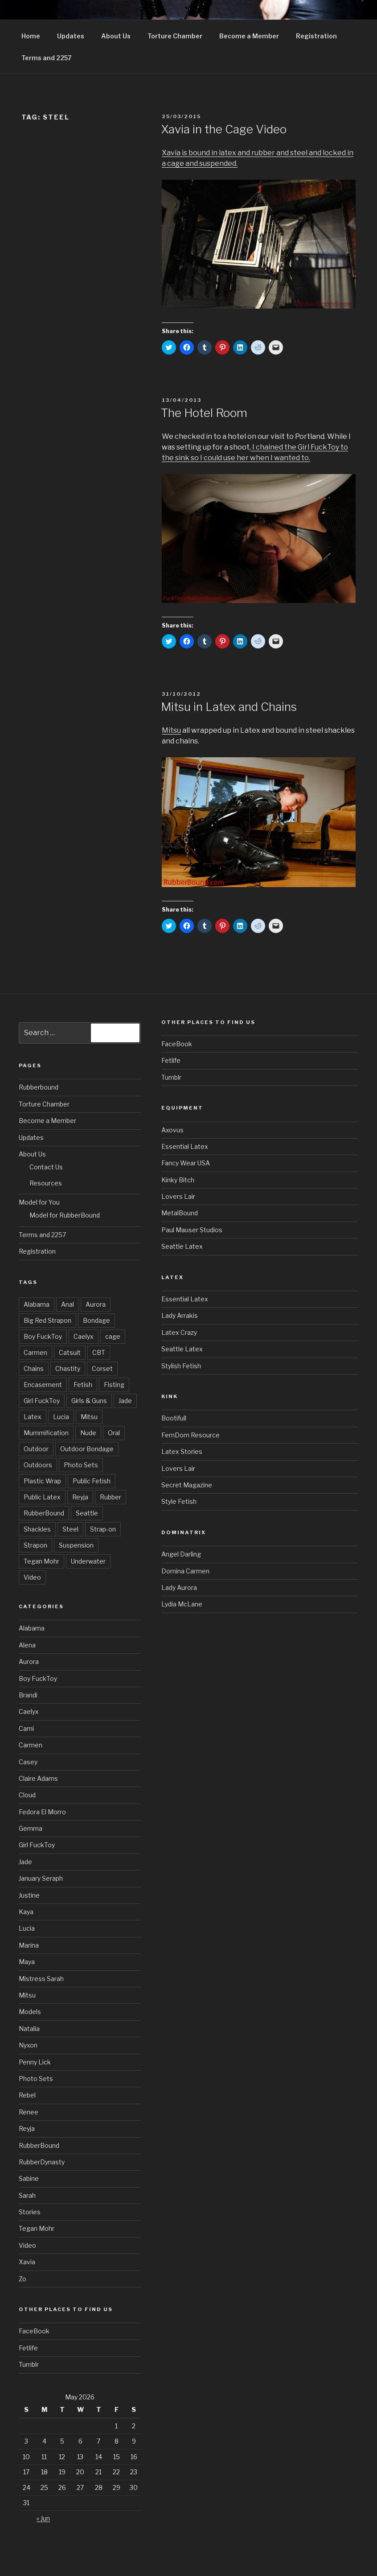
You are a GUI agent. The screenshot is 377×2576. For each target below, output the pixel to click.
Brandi (28, 1695)
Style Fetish (179, 1501)
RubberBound (44, 1513)
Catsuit (70, 1352)
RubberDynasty (42, 2162)
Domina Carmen (185, 1571)
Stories (30, 2212)
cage (112, 1336)
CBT (98, 1352)
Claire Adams (38, 1778)
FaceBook (34, 2331)
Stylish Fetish (181, 1366)
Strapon (35, 1545)
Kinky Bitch (177, 1180)
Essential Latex (184, 1146)
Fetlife (28, 2348)
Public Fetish (92, 1481)
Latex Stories (181, 1451)
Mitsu (171, 730)
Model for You (39, 1202)
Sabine (29, 2178)
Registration (316, 36)
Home (30, 36)
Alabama (36, 1304)
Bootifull (173, 1418)
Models (30, 2011)
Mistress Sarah (41, 1978)
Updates (70, 36)
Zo (22, 2279)
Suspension (76, 1545)
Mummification (46, 1433)
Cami (26, 1728)
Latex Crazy (179, 1332)
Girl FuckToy (42, 1400)
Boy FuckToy (43, 1336)
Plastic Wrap (42, 1481)
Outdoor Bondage (87, 1449)
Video (32, 1577)
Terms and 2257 (46, 58)
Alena (27, 1645)
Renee (28, 2112)
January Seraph (41, 1878)
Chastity (67, 1368)
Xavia (27, 2262)
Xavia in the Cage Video (224, 129)
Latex (32, 1416)
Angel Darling (181, 1554)
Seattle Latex (182, 1246)
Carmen (35, 1352)
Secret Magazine (186, 1485)
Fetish (83, 1384)
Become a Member (249, 36)
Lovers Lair (178, 1196)
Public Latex (42, 1497)
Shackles (37, 1529)
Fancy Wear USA (185, 1163)
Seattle (87, 1513)
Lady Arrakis (179, 1315)
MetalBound (179, 1213)
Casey (28, 1762)
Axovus (172, 1130)
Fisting (114, 1384)
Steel (70, 1529)
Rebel (27, 2095)
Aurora (96, 1304)
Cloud (27, 1795)
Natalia (29, 2028)
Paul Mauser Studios (191, 1230)
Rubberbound (38, 1087)
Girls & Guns (89, 1400)
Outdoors (38, 1465)
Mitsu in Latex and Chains (229, 707)
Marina (29, 1945)
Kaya (26, 1911)
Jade (125, 1400)
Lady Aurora (179, 1587)
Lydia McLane (181, 1604)
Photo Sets (81, 1465)
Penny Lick (35, 2062)
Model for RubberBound (64, 1215)
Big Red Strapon (47, 1320)
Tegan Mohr (41, 1561)
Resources (45, 1183)
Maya (27, 1961)
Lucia (61, 1416)
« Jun (43, 2518)
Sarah (27, 2195)
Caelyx (84, 1336)
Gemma (30, 1828)
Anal (67, 1304)
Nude (88, 1433)
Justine (29, 1895)
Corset (102, 1368)
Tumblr (29, 2364)
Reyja (80, 1497)
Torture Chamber (175, 36)
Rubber (110, 1497)
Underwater (88, 1561)
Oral (114, 1433)
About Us (116, 36)
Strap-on (103, 1529)
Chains (34, 1368)
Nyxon (28, 2045)
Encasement (43, 1384)
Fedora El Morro (42, 1812)
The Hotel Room (204, 413)
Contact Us (46, 1167)
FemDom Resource (190, 1435)
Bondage (96, 1320)
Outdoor (36, 1449)
